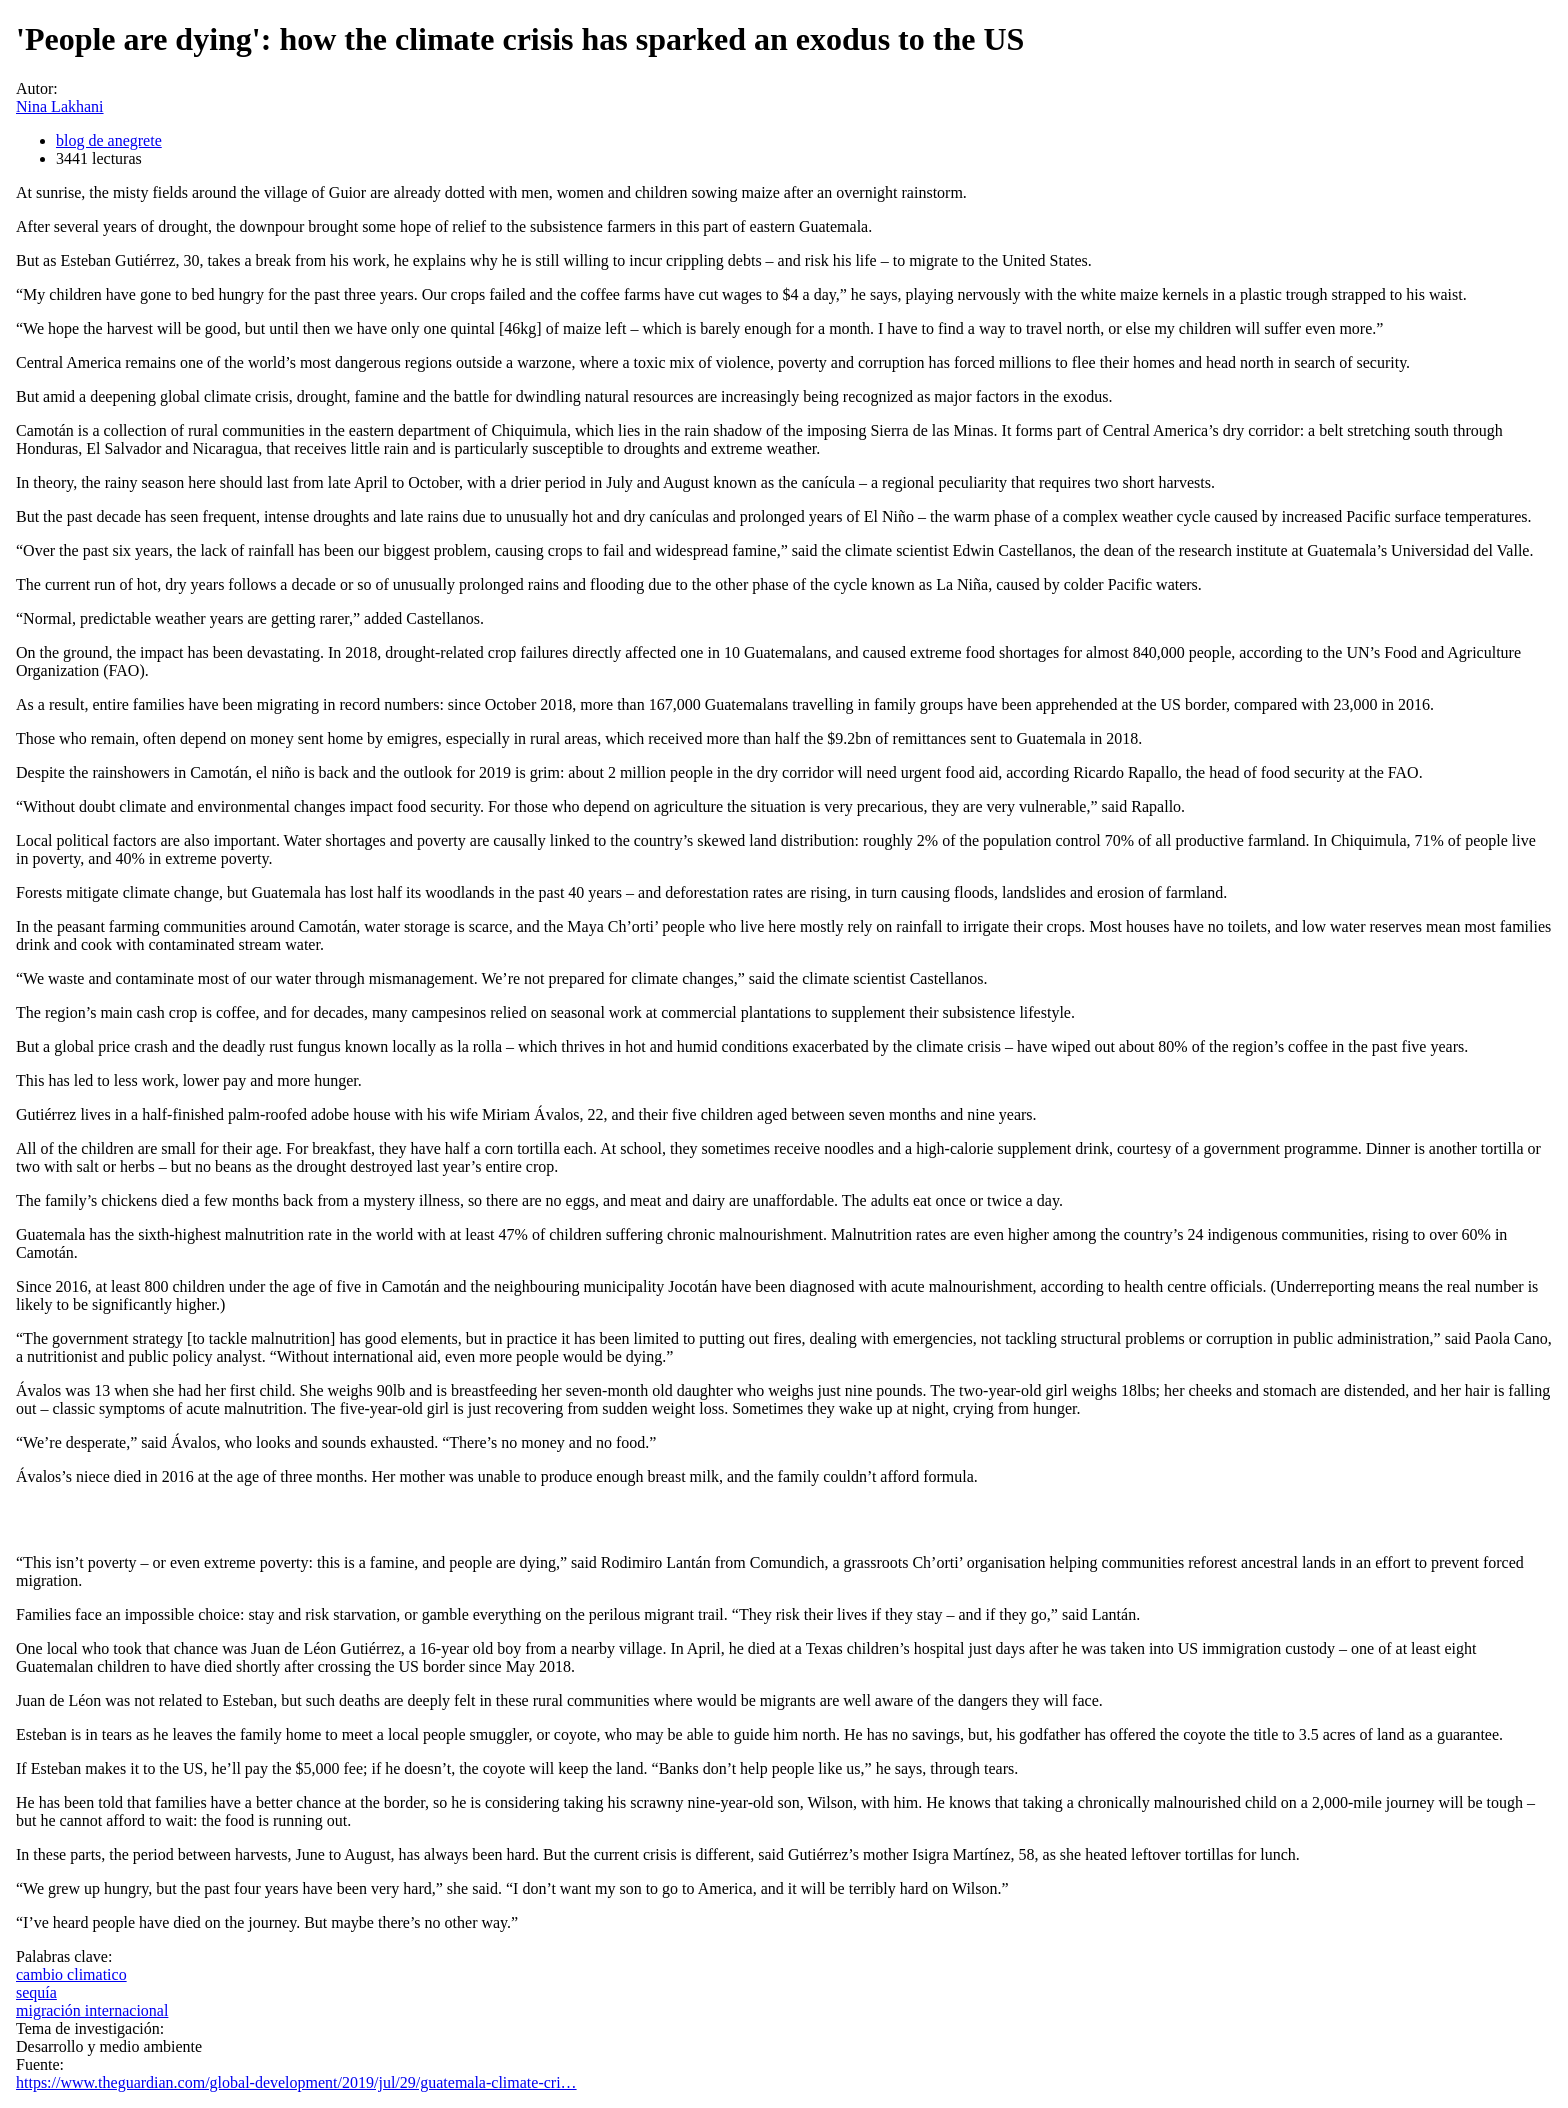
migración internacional (92, 2010)
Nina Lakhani (60, 106)
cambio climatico (71, 1974)
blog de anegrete (109, 140)
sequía (36, 1992)
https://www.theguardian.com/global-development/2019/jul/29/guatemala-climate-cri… (296, 2082)
